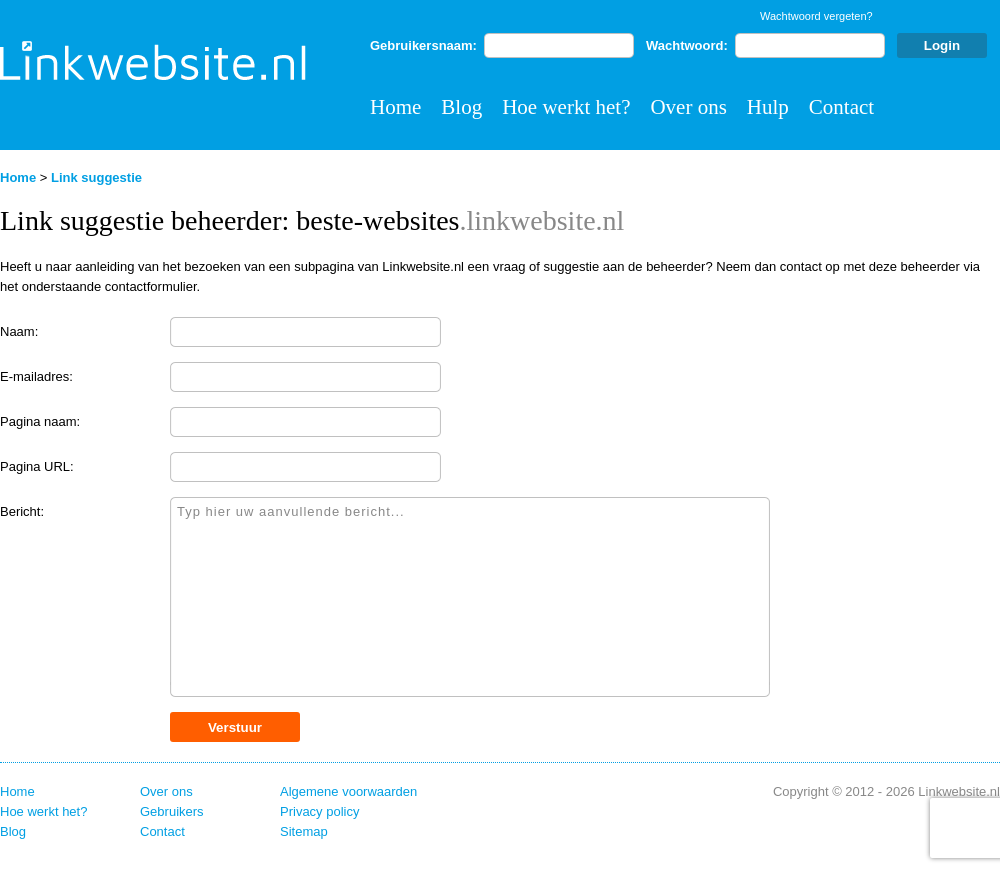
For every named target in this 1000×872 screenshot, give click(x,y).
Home (395, 107)
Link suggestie (96, 177)
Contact (841, 107)
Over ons (688, 107)
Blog (461, 107)
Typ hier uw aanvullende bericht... (470, 597)
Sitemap (304, 831)
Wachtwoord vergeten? (816, 16)
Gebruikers (172, 811)
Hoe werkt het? (566, 107)
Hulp (768, 107)
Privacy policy (319, 811)
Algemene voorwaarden (348, 791)
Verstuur (235, 727)
